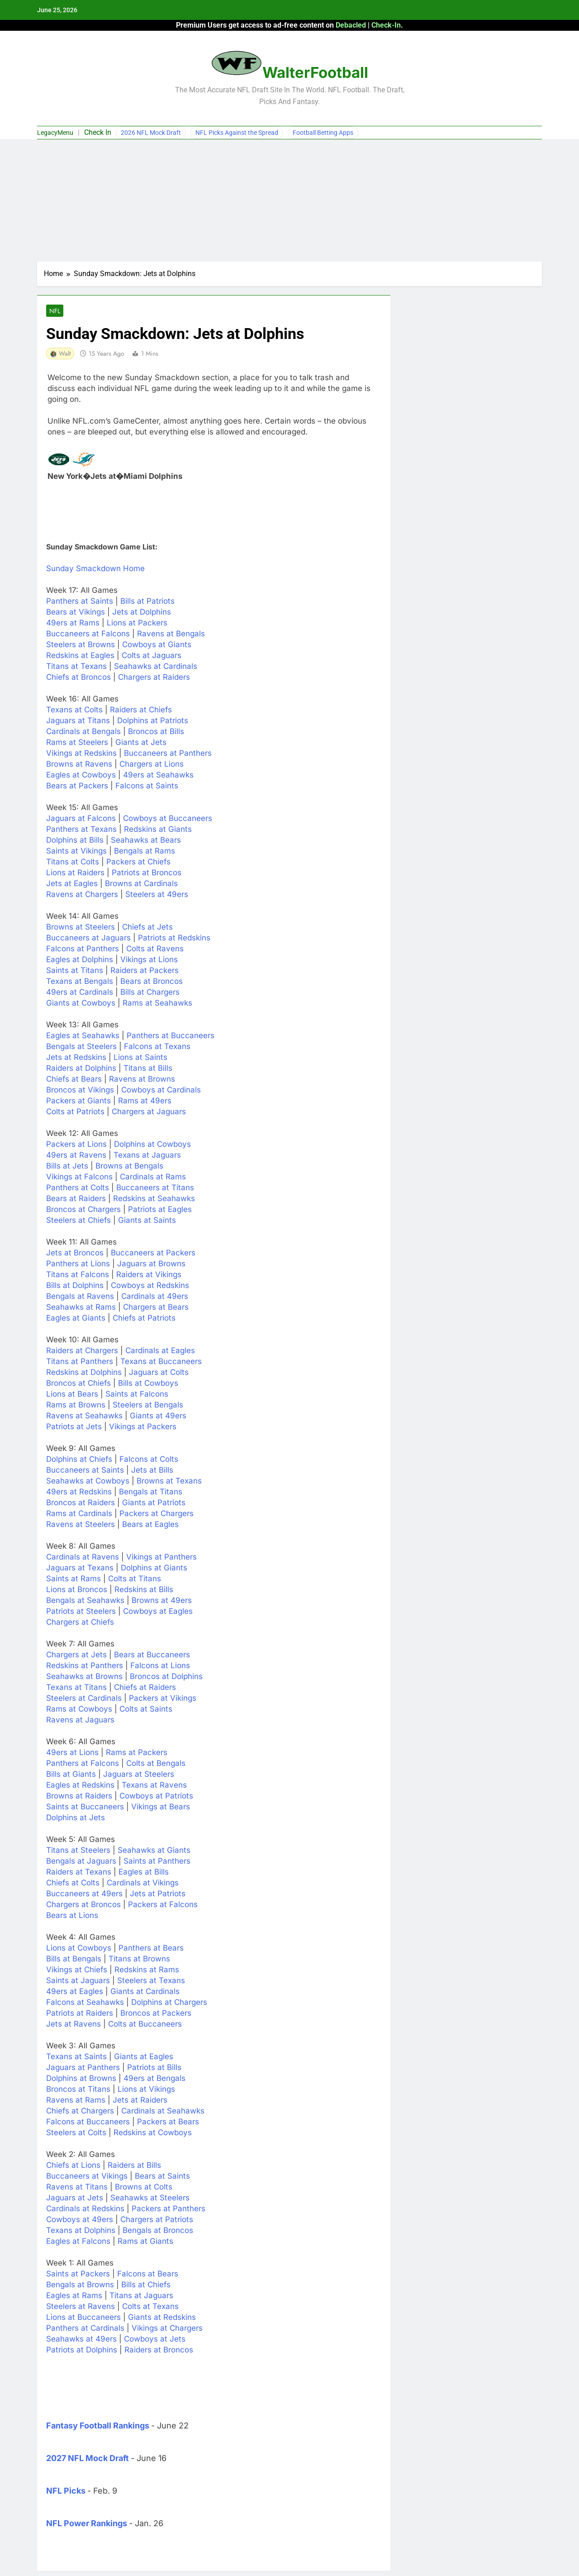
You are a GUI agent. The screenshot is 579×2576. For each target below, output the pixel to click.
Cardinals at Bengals (83, 732)
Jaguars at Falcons (81, 819)
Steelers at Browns (80, 645)
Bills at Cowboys (148, 1383)
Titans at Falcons (77, 1275)
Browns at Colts (143, 2187)
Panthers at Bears (151, 1948)
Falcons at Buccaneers (88, 2122)
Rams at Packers (136, 1753)
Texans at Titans (76, 1688)
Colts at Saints (145, 1709)
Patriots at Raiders (79, 2013)
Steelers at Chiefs (78, 1221)
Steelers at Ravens (80, 2307)
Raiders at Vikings (148, 1275)
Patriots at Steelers (81, 1612)
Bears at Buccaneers (152, 1655)
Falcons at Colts (148, 1460)
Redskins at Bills (143, 1590)
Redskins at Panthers (84, 1666)
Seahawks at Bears (146, 840)
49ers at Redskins (79, 1492)
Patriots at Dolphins (81, 2350)
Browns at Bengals (129, 1166)
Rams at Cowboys (79, 1709)
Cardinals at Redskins (85, 2209)
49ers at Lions (72, 1753)
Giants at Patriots (153, 1503)
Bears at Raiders (76, 1199)
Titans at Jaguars (141, 2296)
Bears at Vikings (75, 612)
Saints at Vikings (76, 851)
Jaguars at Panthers (83, 2068)
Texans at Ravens (154, 1785)
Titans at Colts (72, 862)
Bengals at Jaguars (81, 1861)
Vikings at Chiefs (76, 1970)
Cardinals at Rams (153, 1177)
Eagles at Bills (144, 1872)
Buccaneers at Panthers (168, 753)
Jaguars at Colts (159, 1373)
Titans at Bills (147, 1068)
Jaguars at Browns (151, 1264)
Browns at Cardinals (141, 884)
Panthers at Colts (77, 1188)
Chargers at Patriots (156, 2220)
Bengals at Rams (144, 851)
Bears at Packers (77, 786)
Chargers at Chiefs (80, 1622)
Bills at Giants (71, 1774)
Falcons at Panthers (82, 949)
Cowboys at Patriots (156, 1796)
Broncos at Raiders (80, 1503)
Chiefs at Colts (73, 1883)
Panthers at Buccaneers (170, 1036)
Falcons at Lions (160, 1666)
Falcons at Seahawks (85, 2003)
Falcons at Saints (146, 786)
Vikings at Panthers (161, 1557)
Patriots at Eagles (160, 1210)
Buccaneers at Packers (153, 1253)
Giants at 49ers (158, 1416)
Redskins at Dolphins (84, 1373)
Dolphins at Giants (154, 1568)
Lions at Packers (137, 623)
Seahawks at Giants (154, 1851)
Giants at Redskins (162, 2318)
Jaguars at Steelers (138, 1774)
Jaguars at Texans (80, 1568)
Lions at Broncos (76, 1590)
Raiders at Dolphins (81, 1068)
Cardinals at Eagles (160, 1351)
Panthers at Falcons (82, 1764)
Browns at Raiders (79, 1796)
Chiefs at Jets (147, 927)
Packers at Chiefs (138, 862)
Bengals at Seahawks (85, 1601)
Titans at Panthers (79, 1362)
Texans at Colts (74, 710)
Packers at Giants (78, 1101)
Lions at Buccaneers (83, 2318)
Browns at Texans (169, 1481)
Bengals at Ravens (80, 1297)
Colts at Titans (134, 1579)
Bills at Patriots (147, 601)
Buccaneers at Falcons (88, 634)
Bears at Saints (162, 2176)
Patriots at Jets (74, 1427)
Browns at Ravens (79, 764)
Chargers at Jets (76, 1655)
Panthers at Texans (81, 830)
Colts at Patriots (75, 1112)
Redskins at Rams (146, 1970)
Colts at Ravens (155, 949)
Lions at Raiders (75, 873)
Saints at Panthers (156, 1861)
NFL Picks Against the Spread (236, 132)
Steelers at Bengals (148, 1405)
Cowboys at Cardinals (161, 1090)
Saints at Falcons (136, 1394)
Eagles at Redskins (80, 1785)
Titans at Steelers (78, 1851)
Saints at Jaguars (78, 1981)
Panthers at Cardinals (85, 2328)
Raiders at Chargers (82, 1351)
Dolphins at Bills (75, 840)
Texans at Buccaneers (161, 1362)
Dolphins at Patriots (152, 721)
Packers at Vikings (162, 1698)
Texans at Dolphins (80, 2231)
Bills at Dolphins (75, 1286)
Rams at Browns (75, 1405)
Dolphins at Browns (81, 2079)
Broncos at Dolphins (166, 1677)
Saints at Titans (74, 971)
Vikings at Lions (149, 960)
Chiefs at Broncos (78, 677)
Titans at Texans (76, 667)
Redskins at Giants (158, 830)
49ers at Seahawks (158, 775)
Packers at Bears (168, 2122)
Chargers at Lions (151, 764)
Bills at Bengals (73, 1959)
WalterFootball (315, 72)
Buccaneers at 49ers (84, 1894)
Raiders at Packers (144, 971)
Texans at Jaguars (147, 1155)
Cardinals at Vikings (143, 1883)
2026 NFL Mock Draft (151, 132)
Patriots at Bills (154, 2068)
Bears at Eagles (150, 1525)
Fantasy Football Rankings (97, 2426)
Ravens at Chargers (82, 895)
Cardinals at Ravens (82, 1557)
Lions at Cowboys (78, 1948)
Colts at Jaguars (151, 656)
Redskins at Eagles (80, 656)
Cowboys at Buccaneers (167, 819)
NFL (53, 311)
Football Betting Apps (323, 132)
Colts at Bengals (155, 1764)
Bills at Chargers (150, 992)
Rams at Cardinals (79, 1514)
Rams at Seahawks (157, 1003)
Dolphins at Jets (75, 1818)
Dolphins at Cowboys (152, 1145)
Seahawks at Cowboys (87, 1481)
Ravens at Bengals (171, 634)
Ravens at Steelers (80, 1525)
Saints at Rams (73, 1579)
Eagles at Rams (74, 2296)
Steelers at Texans (151, 1981)
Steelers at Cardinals (84, 1698)
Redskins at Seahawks (154, 1199)
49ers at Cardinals (79, 992)
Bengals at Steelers (81, 1047)
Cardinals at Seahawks (162, 2111)
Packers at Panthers (168, 2209)
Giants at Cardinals (145, 1992)
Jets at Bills (152, 1470)
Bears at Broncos (151, 982)
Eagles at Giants (75, 1318)
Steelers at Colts (76, 2133)
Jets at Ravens (73, 2024)
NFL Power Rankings (86, 2524)
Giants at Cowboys (80, 1003)
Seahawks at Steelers (150, 2198)
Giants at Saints (147, 1221)
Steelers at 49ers (156, 895)
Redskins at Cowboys (153, 2133)
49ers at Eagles (74, 1992)
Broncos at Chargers (83, 1210)
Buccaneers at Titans (155, 1188)
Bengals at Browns (80, 2285)
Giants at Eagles (143, 2057)
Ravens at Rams (75, 2100)
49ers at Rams (73, 623)
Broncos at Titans (78, 2089)
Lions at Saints (140, 1058)
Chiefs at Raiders (145, 1688)
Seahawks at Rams (81, 1307)
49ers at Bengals (154, 2079)
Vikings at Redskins (81, 753)
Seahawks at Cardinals (155, 667)
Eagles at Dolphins (79, 960)
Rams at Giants (145, 2242)
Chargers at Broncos (83, 1905)
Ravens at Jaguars (80, 1720)
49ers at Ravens (76, 1155)
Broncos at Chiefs (78, 1383)
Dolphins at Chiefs (79, 1460)
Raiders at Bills (134, 2166)
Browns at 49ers (162, 1601)
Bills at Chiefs (146, 2285)
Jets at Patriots (157, 1894)
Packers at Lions (76, 1145)
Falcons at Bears (147, 2274)
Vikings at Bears (160, 1807)
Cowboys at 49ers (79, 2220)
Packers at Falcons (163, 1905)
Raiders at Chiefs (141, 710)
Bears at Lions (72, 1916)
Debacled (351, 25)
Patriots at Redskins (174, 938)
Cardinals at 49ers (154, 1297)
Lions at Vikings (146, 2089)
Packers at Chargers (156, 1514)
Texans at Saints (76, 2057)
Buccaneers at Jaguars (88, 938)
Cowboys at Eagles (158, 1612)
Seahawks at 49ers (81, 2339)
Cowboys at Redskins (150, 1286)
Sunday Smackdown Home (95, 569)
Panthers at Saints (79, 601)
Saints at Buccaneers (85, 1807)
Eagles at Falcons (78, 2242)
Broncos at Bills (156, 732)
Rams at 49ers (144, 1101)
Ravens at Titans (77, 2187)
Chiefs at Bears (74, 1079)
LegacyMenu (55, 132)
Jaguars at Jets (74, 2198)
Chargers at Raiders (154, 677)
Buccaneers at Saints (85, 1470)
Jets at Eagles (72, 884)
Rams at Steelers (77, 743)
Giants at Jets (140, 743)
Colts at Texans (150, 2307)
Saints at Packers (78, 2274)
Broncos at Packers (155, 2013)
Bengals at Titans (150, 1492)
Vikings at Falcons (79, 1177)
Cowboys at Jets (154, 2339)
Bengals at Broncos (158, 2231)
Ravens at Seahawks (84, 1416)
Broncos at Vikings (80, 1090)
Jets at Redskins (76, 1058)
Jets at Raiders (140, 2100)
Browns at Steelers (80, 927)
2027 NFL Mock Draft (87, 2459)
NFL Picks (65, 2491)
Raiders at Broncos (158, 2350)
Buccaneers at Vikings (87, 2176)
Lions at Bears (72, 1394)
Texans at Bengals (79, 982)
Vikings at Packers (142, 1427)
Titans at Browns (139, 1959)
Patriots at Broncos (146, 873)
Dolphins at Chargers (169, 2003)
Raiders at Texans (78, 1872)
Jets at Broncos (75, 1253)
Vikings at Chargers (167, 2328)
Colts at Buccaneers (145, 2024)
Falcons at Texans (157, 1047)
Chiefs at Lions (73, 2166)
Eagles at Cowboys (81, 775)
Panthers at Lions (78, 1264)
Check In (97, 132)
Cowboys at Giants (156, 645)
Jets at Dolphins (141, 612)
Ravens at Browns (142, 1079)
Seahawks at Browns (84, 1677)
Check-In (386, 25)
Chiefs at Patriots (144, 1318)
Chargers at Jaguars (149, 1112)
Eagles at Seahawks (82, 1036)
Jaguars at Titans (78, 721)
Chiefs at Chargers (80, 2111)
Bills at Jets (67, 1166)
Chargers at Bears (156, 1307)
